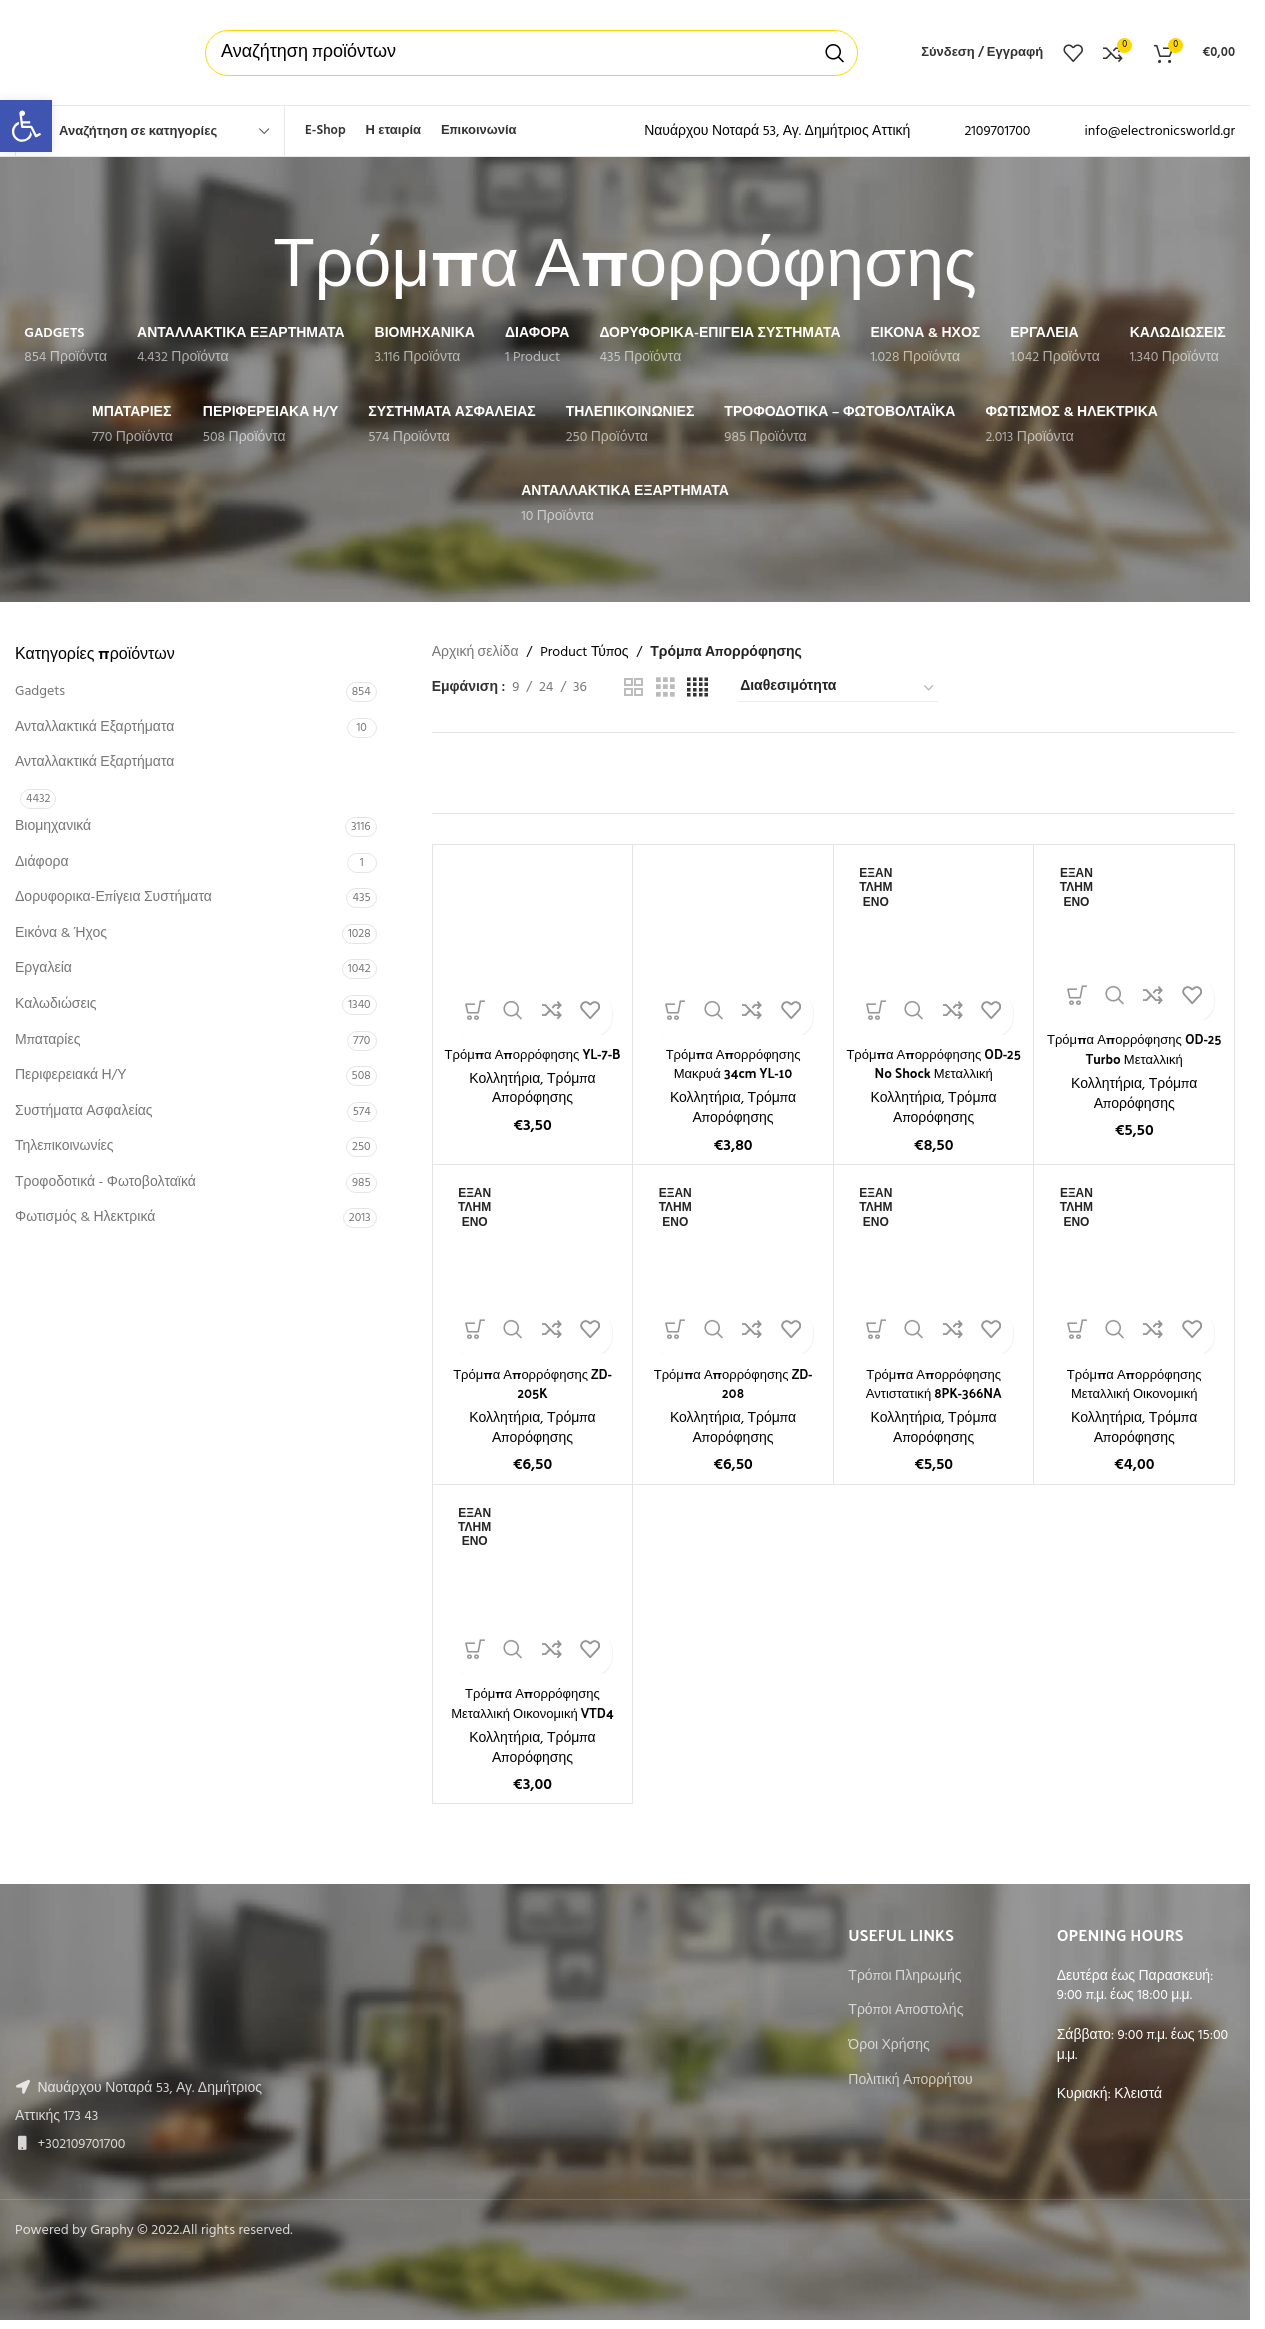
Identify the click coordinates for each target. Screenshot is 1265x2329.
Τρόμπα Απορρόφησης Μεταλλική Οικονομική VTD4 (532, 1702)
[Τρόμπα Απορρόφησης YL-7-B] (533, 945)
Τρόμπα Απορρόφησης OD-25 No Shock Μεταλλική (933, 1063)
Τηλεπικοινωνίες (64, 1146)
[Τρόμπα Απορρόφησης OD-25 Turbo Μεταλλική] (1134, 937)
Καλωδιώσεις (56, 1004)
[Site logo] (90, 52)
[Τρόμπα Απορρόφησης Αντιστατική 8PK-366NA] (934, 1265)
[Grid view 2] (633, 688)
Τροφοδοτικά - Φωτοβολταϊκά (105, 1182)
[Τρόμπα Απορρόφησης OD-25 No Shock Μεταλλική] (934, 945)
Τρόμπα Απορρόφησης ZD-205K (532, 1383)
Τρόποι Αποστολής (905, 2011)
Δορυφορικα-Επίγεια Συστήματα (113, 897)
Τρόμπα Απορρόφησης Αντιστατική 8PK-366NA (934, 1383)
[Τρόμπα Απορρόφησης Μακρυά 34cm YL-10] (733, 945)
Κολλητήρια (504, 1098)
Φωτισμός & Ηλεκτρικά (85, 1217)
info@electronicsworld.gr (1159, 131)
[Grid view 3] (665, 688)
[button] (26, 126)
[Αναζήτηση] (531, 53)
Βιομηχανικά (53, 826)
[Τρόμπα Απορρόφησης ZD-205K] (533, 1265)
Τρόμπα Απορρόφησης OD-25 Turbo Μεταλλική (1134, 1048)
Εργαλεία (43, 968)
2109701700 (997, 131)
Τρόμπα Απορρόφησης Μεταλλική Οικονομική (1134, 1383)
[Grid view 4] (697, 688)
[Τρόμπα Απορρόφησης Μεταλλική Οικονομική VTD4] (533, 1585)
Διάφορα (41, 862)
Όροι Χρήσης (888, 2046)
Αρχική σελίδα (475, 653)
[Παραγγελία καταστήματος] (838, 688)
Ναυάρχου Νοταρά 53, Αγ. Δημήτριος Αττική (777, 131)
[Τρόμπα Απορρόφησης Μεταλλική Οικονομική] (1134, 1265)
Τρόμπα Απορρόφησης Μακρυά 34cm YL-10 (733, 1063)
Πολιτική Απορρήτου (910, 2081)
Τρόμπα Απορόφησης (544, 1108)
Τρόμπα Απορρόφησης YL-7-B (532, 1063)
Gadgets (40, 691)
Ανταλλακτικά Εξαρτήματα (94, 727)
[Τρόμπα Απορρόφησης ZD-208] (733, 1265)
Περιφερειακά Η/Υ (71, 1075)
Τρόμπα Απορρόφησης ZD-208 (733, 1383)
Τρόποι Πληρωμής (904, 1977)
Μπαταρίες (47, 1040)
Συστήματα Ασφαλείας (84, 1111)
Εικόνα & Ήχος (61, 933)
